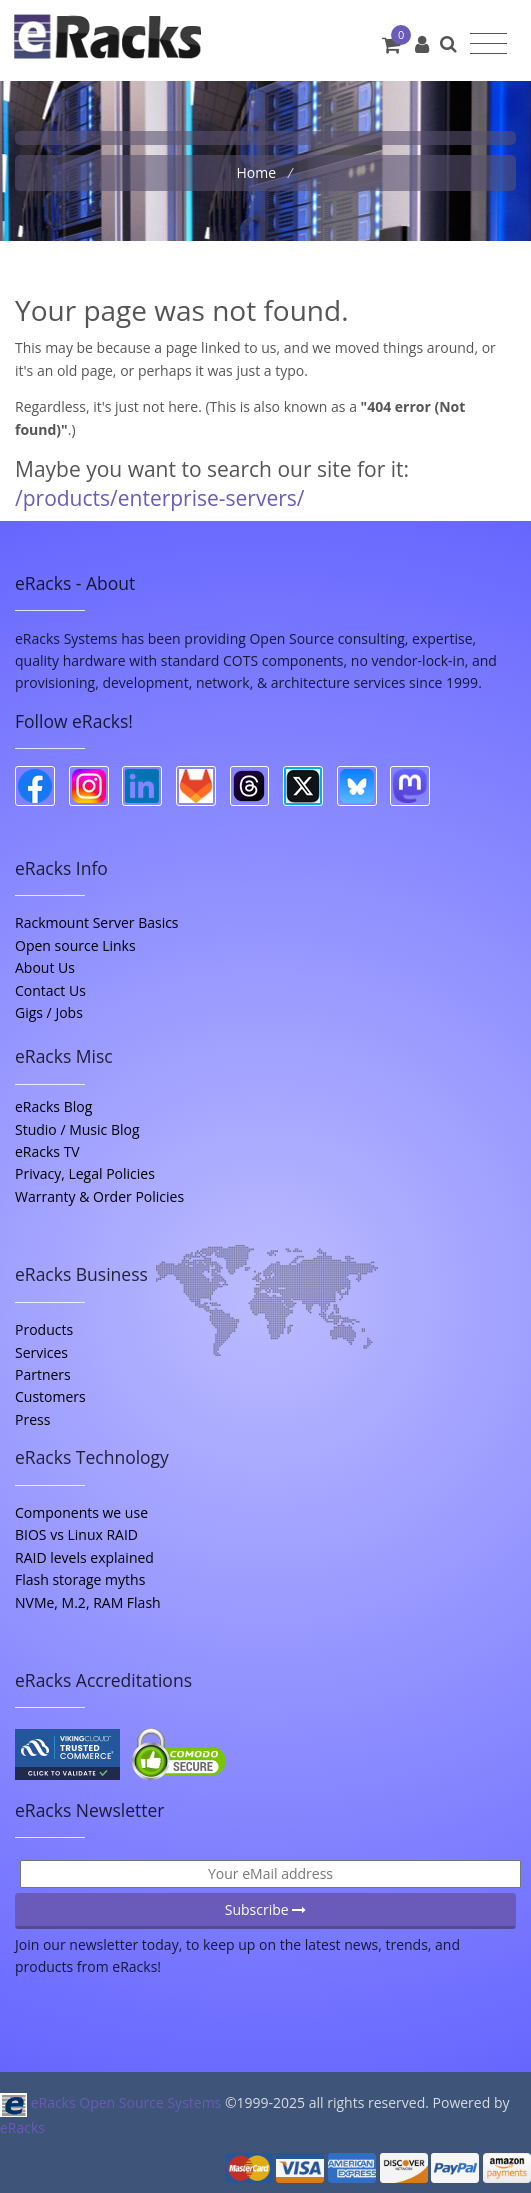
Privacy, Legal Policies (85, 1173)
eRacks (22, 2127)
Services (41, 1352)
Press (32, 1419)
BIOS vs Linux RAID (76, 1534)
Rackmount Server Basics (97, 922)
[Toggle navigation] (488, 44)
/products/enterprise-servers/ (160, 498)
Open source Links (75, 945)
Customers (50, 1396)
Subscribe (266, 1909)
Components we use (81, 1512)
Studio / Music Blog (77, 1129)
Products (44, 1329)
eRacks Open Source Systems (112, 2102)
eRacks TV (47, 1151)
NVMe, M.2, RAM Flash (88, 1602)
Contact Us (50, 990)
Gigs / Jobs (49, 1012)
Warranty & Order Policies (99, 1196)
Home (257, 172)
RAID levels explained (84, 1557)
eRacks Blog (53, 1106)
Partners (43, 1374)
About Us (45, 967)
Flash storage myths (80, 1579)
